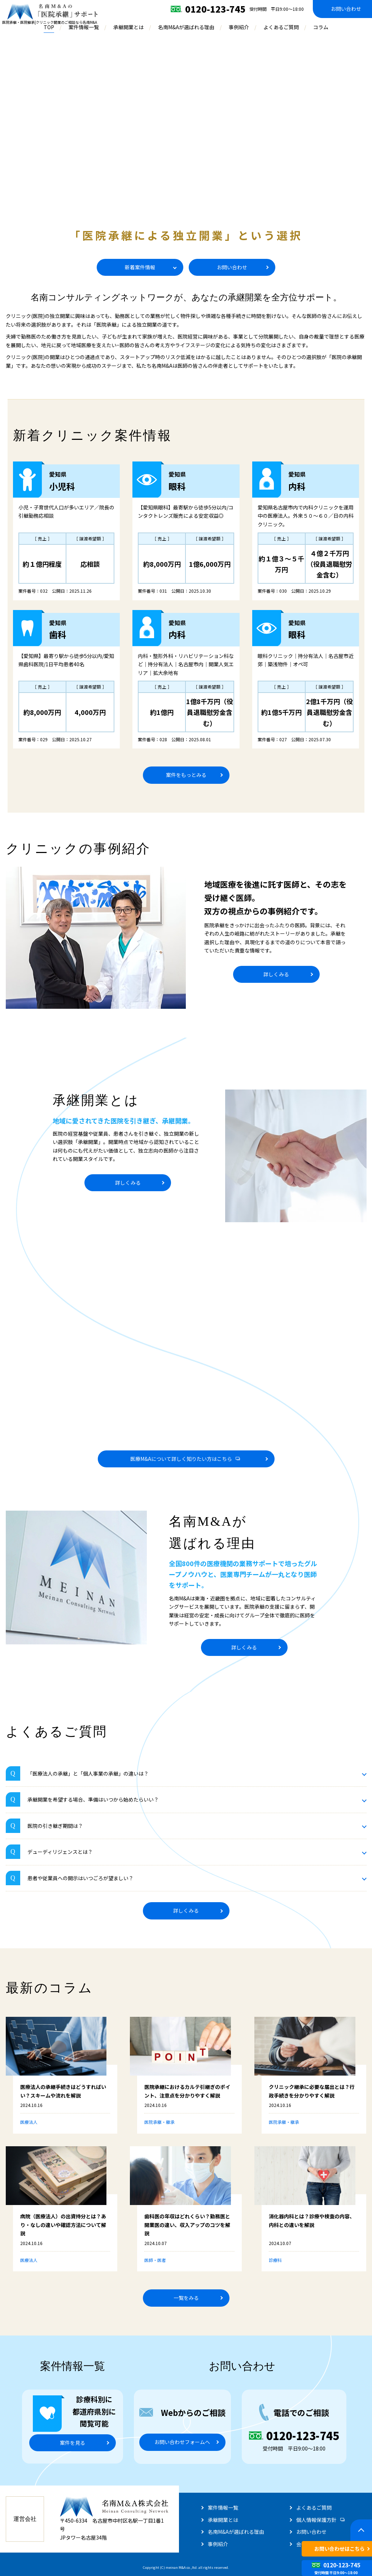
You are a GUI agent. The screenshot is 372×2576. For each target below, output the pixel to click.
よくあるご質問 (281, 27)
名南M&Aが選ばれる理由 (186, 27)
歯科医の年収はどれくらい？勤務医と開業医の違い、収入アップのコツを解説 (187, 2225)
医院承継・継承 (159, 2122)
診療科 (275, 2260)
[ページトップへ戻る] (361, 2530)
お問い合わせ (311, 2531)
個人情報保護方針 (316, 2519)
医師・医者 (155, 2260)
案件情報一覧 (84, 27)
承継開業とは (128, 27)
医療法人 (29, 2122)
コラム (320, 27)
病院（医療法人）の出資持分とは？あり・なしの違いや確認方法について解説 (63, 2225)
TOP (49, 27)
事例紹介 (239, 27)
